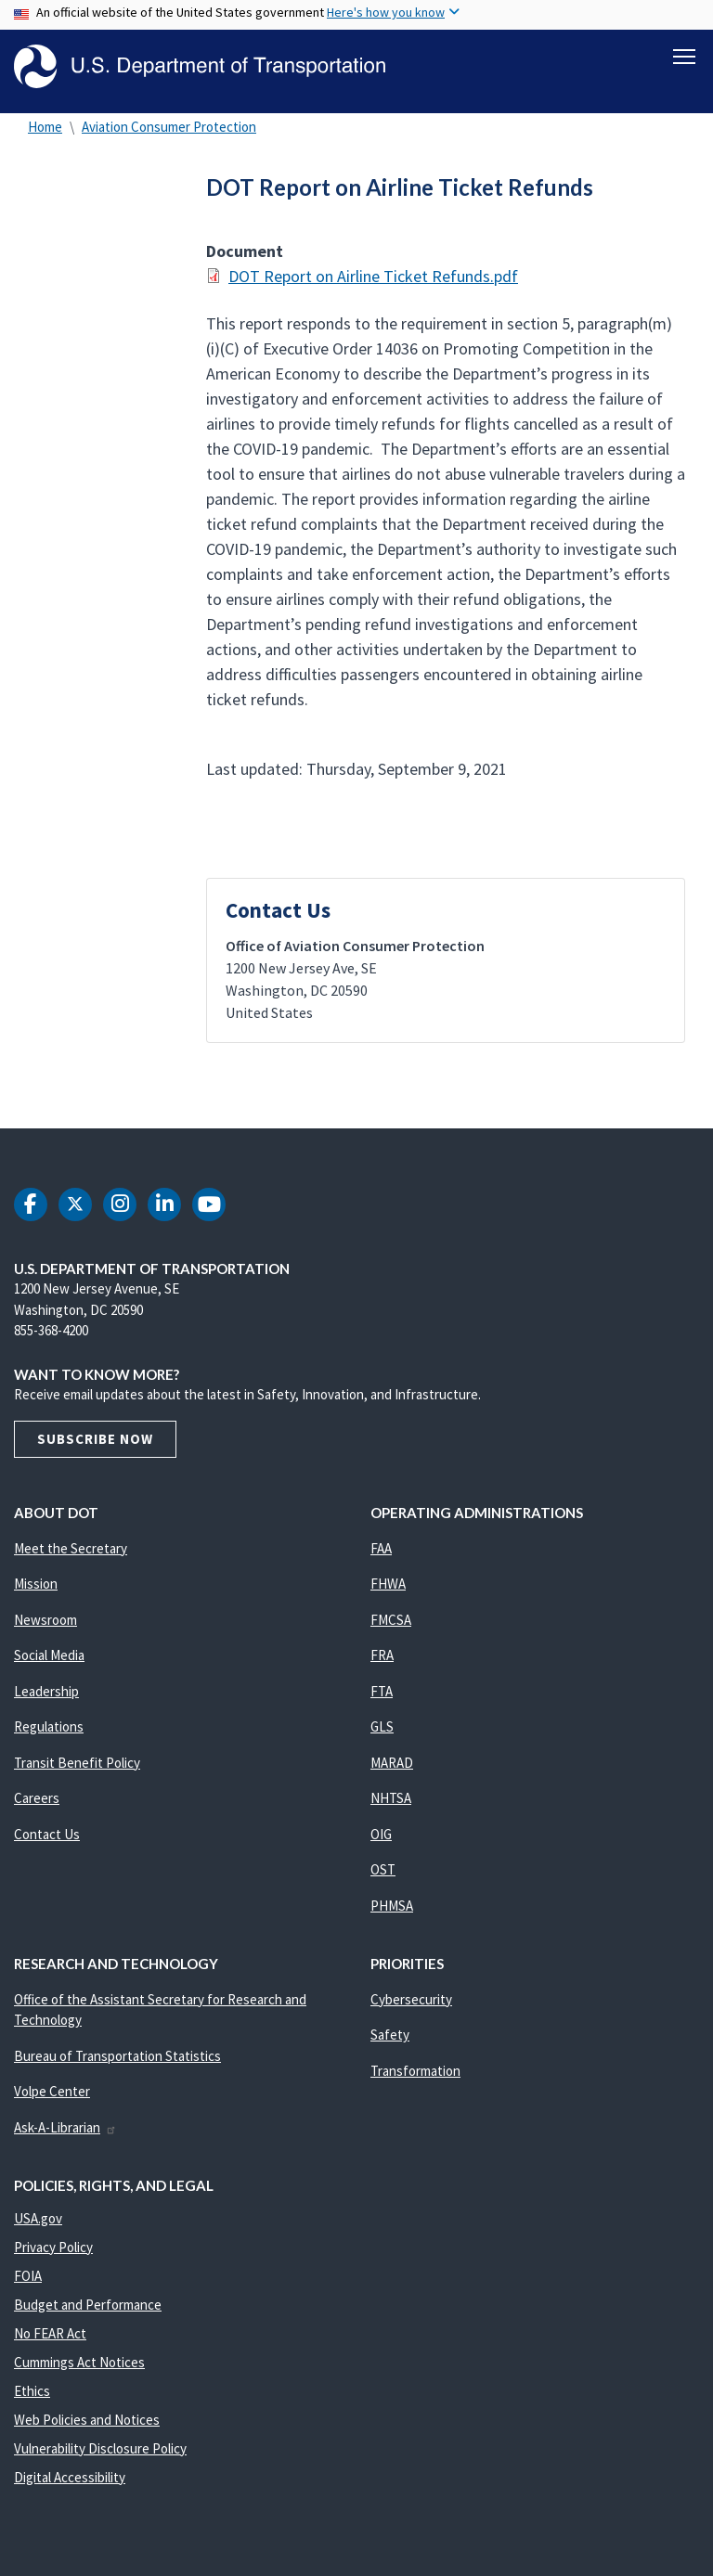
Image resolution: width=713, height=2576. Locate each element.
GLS (382, 1730)
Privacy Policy (53, 2250)
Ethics (32, 2393)
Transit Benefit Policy (77, 1765)
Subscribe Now (95, 1441)
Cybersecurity (411, 2002)
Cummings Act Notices (79, 2365)
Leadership (46, 1694)
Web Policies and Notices (87, 2422)
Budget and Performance (88, 2307)
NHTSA (390, 1801)
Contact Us (47, 1837)
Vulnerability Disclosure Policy (100, 2451)
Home (45, 129)
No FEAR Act (50, 2336)
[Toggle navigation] (684, 57)
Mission (36, 1587)
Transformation (415, 2073)
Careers (36, 1801)
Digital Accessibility (69, 2480)
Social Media (49, 1659)
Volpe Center (52, 2095)
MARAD (391, 1765)
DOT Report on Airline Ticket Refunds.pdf (373, 279)
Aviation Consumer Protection (169, 129)
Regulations (49, 1730)
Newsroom (45, 1622)
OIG (381, 1837)
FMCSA (390, 1622)
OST (382, 1873)
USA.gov (38, 2221)
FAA (381, 1551)
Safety (389, 2038)
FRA (382, 1659)
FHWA (388, 1587)
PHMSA (391, 1908)
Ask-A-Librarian (65, 2130)
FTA (381, 1694)
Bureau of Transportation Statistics (117, 2058)
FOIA (28, 2278)
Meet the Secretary (70, 1551)
